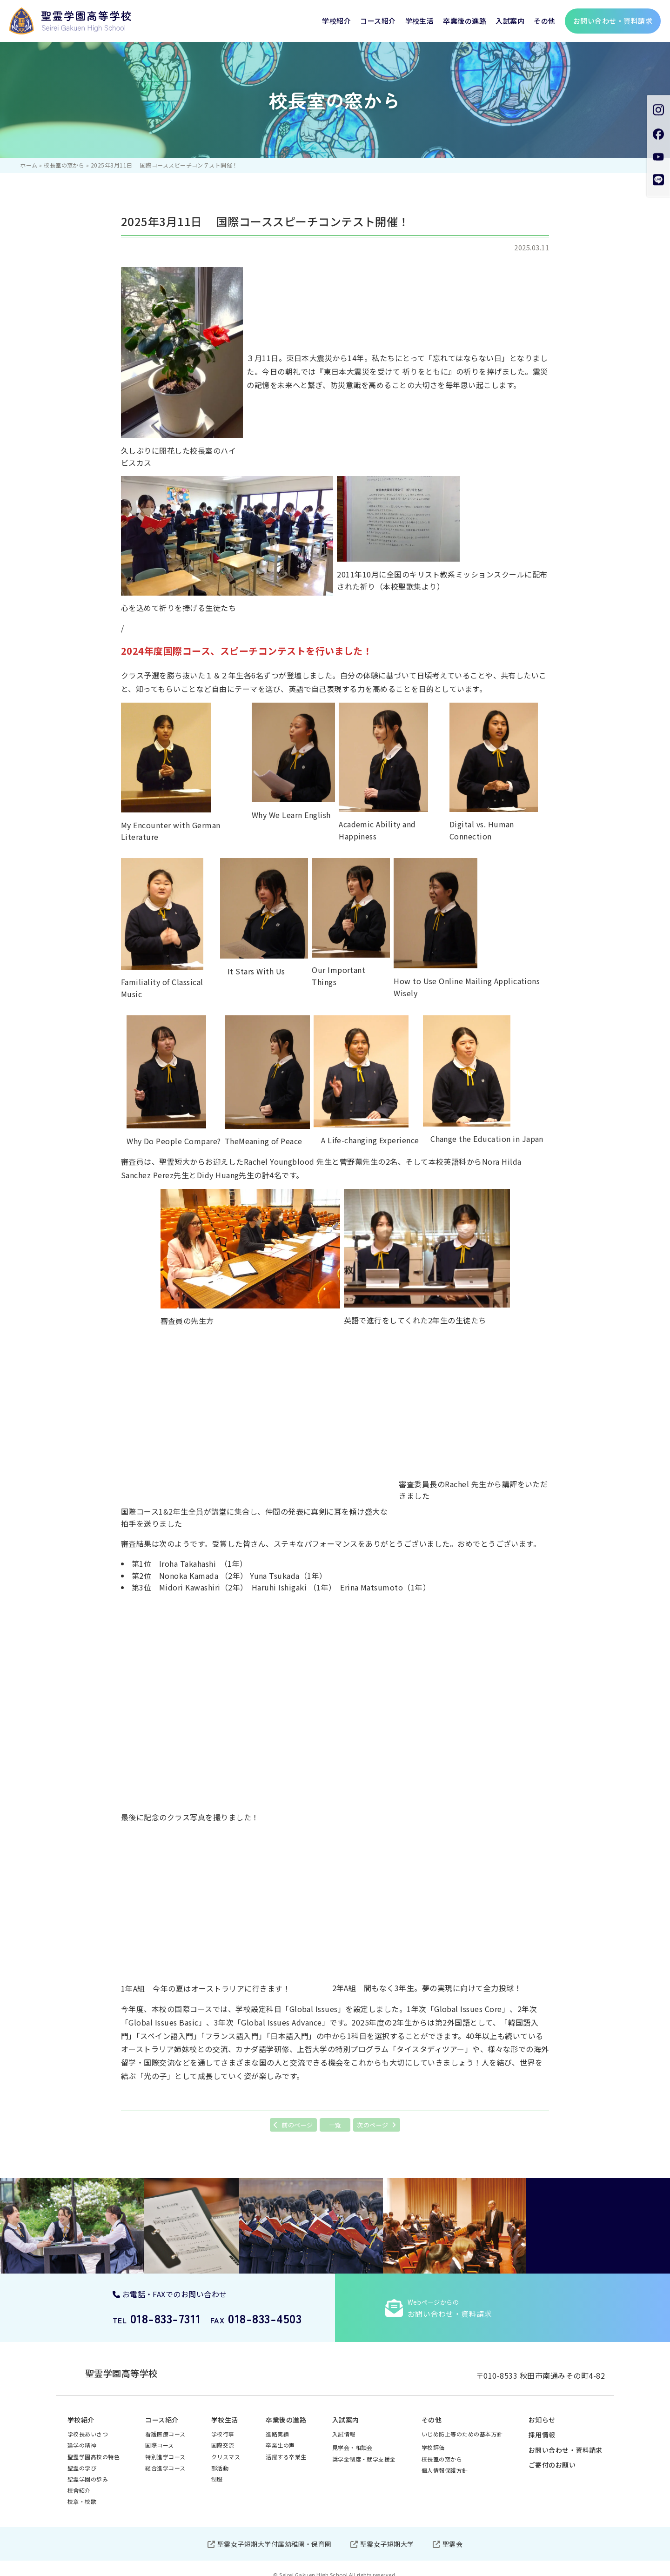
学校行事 (222, 2425)
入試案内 (510, 21)
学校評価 (433, 2439)
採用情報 (542, 2426)
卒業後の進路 (464, 21)
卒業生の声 (280, 2437)
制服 (217, 2471)
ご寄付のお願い (552, 2456)
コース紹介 (377, 21)
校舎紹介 (79, 2482)
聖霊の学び (81, 2459)
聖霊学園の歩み (87, 2471)
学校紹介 (336, 21)
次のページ (372, 2124)
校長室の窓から (64, 165)
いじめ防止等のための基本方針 (462, 2425)
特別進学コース (165, 2448)
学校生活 (419, 21)
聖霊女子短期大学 (387, 2535)
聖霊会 (452, 2535)
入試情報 (343, 2425)
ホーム (28, 165)
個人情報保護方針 (445, 2462)
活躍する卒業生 (286, 2448)
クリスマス (225, 2448)
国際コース (159, 2437)
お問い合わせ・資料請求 (566, 2441)
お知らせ (542, 2411)
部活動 (219, 2459)
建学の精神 (81, 2437)
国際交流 (222, 2437)
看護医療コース (165, 2425)
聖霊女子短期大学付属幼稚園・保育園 (274, 2535)
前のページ (297, 2124)
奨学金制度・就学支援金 (364, 2451)
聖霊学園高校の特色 (93, 2448)
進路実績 (277, 2425)
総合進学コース (165, 2459)
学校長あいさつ (87, 2425)
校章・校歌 (81, 2493)
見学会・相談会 (352, 2439)
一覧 (335, 2124)
